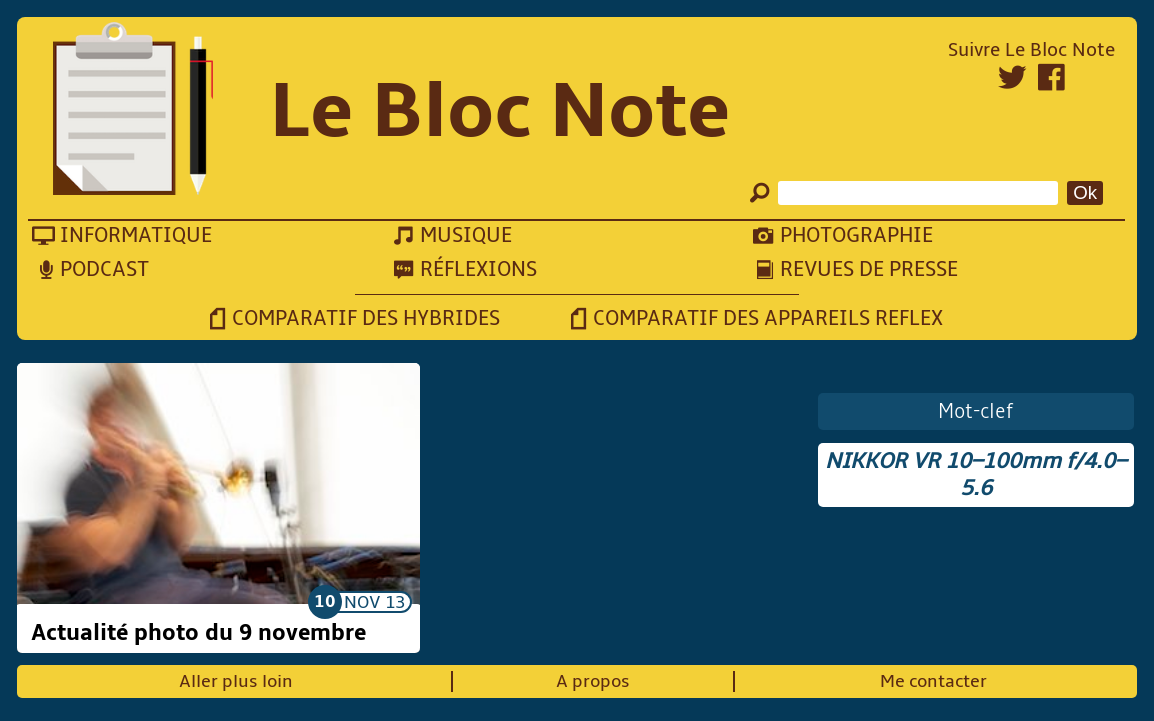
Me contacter (933, 681)
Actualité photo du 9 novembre (198, 633)
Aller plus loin (236, 681)
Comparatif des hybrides (366, 318)
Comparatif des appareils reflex (768, 318)
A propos (593, 681)
